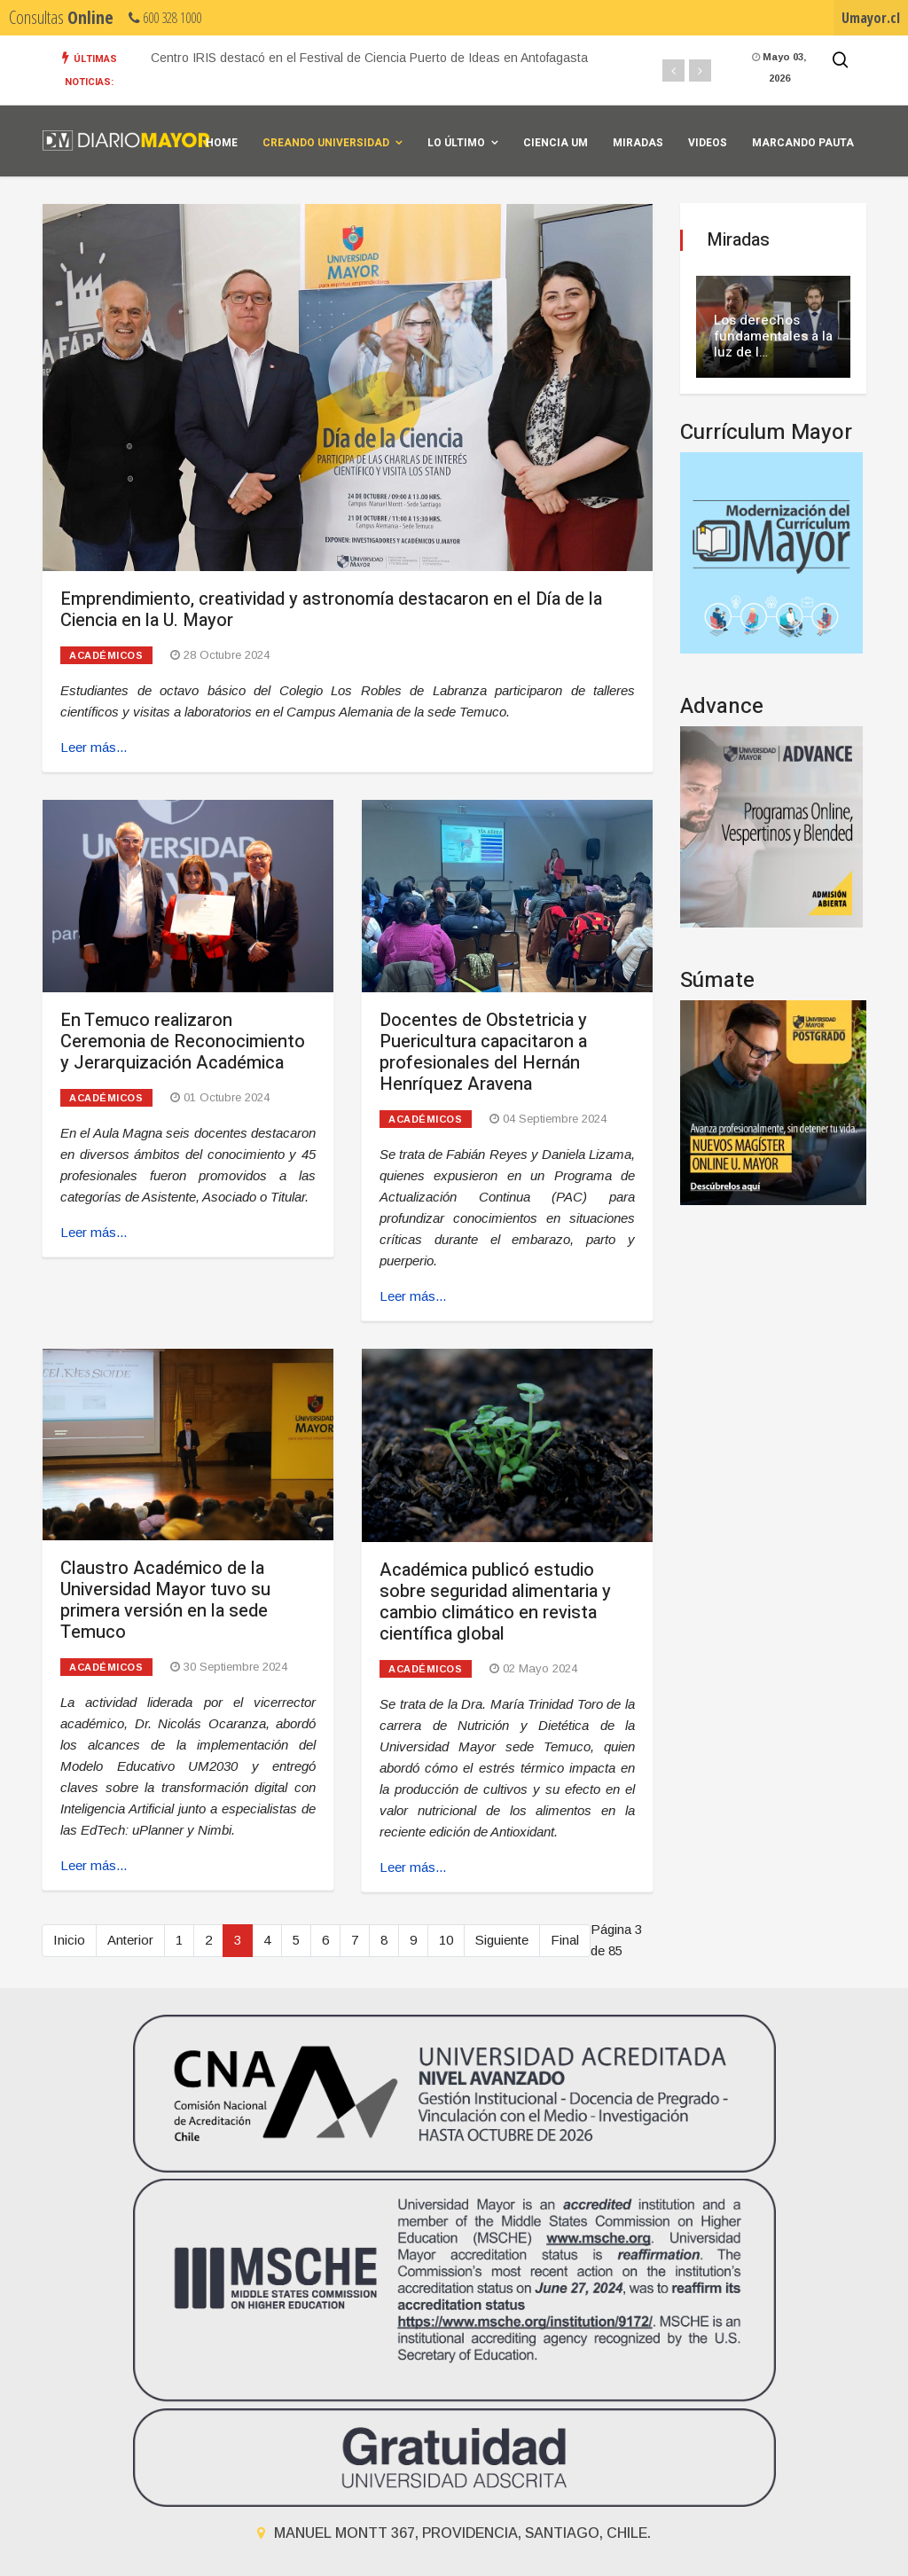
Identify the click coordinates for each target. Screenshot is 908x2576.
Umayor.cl (870, 17)
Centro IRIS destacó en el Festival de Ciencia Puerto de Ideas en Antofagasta (369, 57)
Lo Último (456, 143)
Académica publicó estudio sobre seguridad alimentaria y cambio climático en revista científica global (495, 1602)
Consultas (61, 17)
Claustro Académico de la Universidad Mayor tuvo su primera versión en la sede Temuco (165, 1600)
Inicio (69, 1939)
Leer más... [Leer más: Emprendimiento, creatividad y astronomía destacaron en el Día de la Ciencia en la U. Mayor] (93, 747)
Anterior (130, 1939)
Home (222, 143)
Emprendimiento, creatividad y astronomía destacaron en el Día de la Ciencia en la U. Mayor (331, 609)
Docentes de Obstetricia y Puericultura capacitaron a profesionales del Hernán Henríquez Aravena (483, 1052)
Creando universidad (325, 143)
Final (565, 1939)
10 (446, 1939)
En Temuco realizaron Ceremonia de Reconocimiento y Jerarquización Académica (182, 1041)
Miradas (638, 143)
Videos (707, 143)
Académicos (106, 655)
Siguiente (501, 1939)
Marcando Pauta (803, 143)
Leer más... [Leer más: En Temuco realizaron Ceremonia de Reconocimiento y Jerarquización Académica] (93, 1232)
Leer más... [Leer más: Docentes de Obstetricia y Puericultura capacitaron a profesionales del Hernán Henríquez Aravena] (413, 1296)
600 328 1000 (165, 17)
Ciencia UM (555, 143)
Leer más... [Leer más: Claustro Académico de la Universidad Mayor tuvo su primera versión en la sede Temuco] (93, 1865)
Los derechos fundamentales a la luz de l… (773, 336)
